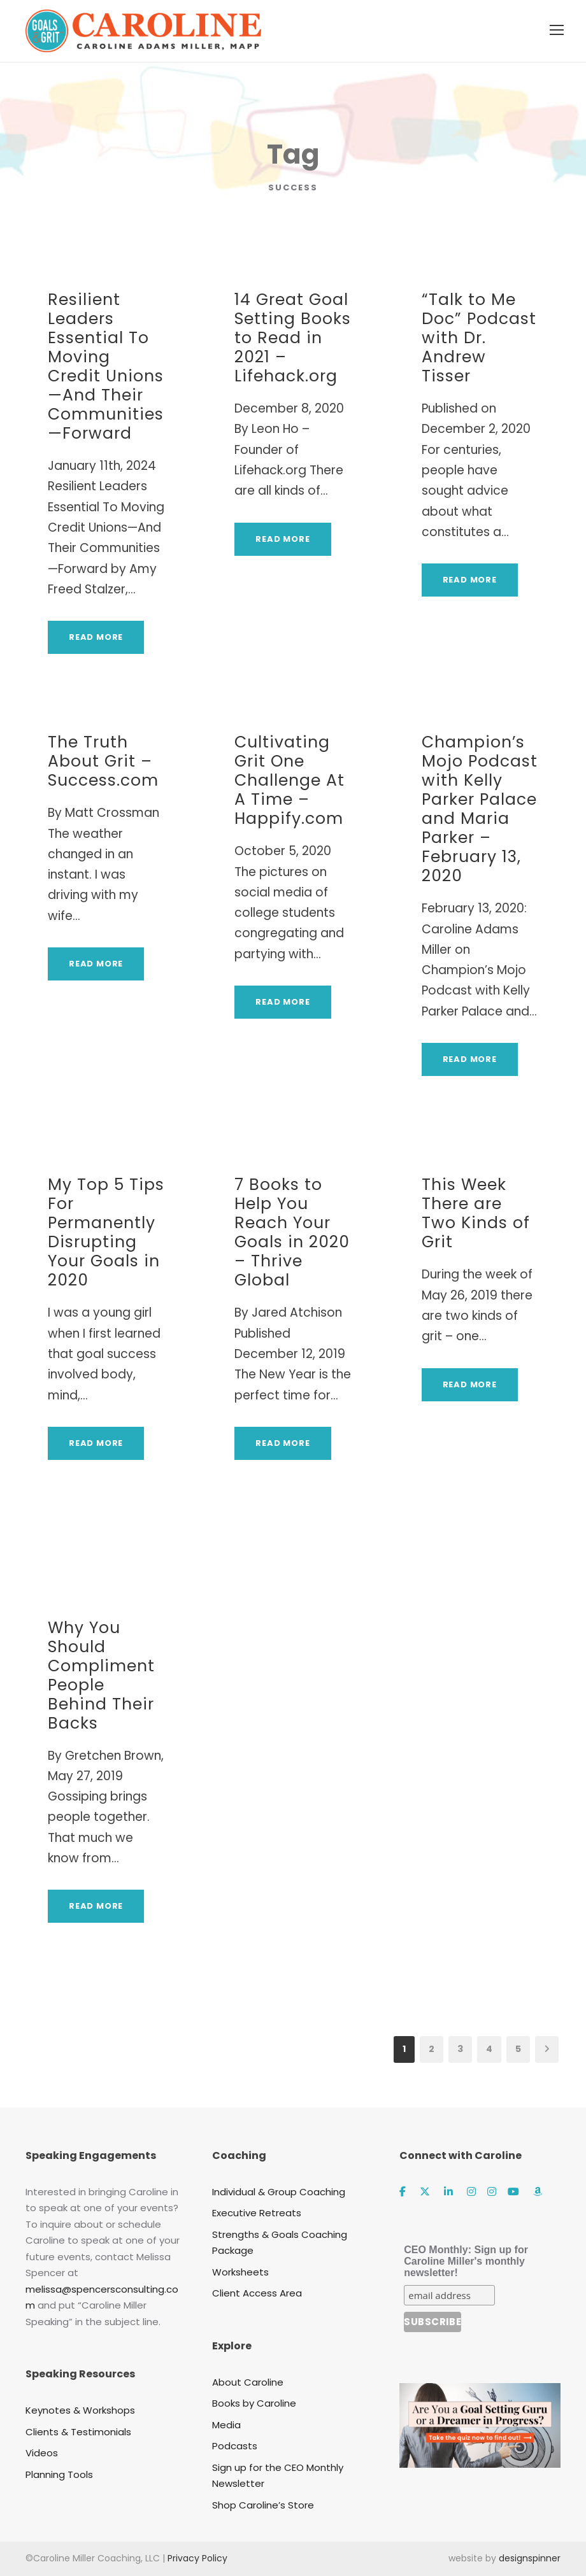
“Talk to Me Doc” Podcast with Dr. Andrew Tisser (479, 337)
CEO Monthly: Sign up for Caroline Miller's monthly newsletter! (466, 2261)
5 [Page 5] (518, 2048)
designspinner (530, 2558)
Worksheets (240, 2272)
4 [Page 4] (489, 2048)
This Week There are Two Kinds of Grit (476, 1213)
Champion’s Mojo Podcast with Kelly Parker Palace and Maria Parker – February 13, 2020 (480, 809)
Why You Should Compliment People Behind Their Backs (101, 1675)
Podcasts (234, 2445)
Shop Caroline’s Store (263, 2505)
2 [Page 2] (431, 2048)
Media (226, 2424)
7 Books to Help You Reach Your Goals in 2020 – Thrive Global (292, 1232)
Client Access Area (257, 2293)
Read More (96, 637)
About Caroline (247, 2382)
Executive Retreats (256, 2212)
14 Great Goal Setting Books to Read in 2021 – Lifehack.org (292, 337)
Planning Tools (59, 2474)
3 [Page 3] (460, 2048)
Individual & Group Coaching (278, 2191)
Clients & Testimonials (78, 2431)
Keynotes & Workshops (80, 2410)
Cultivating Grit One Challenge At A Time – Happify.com (289, 780)
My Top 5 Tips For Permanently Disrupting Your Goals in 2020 (106, 1232)
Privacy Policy (197, 2558)
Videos (41, 2452)
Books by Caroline (254, 2403)
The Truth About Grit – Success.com (103, 761)
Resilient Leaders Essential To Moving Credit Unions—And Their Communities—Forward (106, 366)
